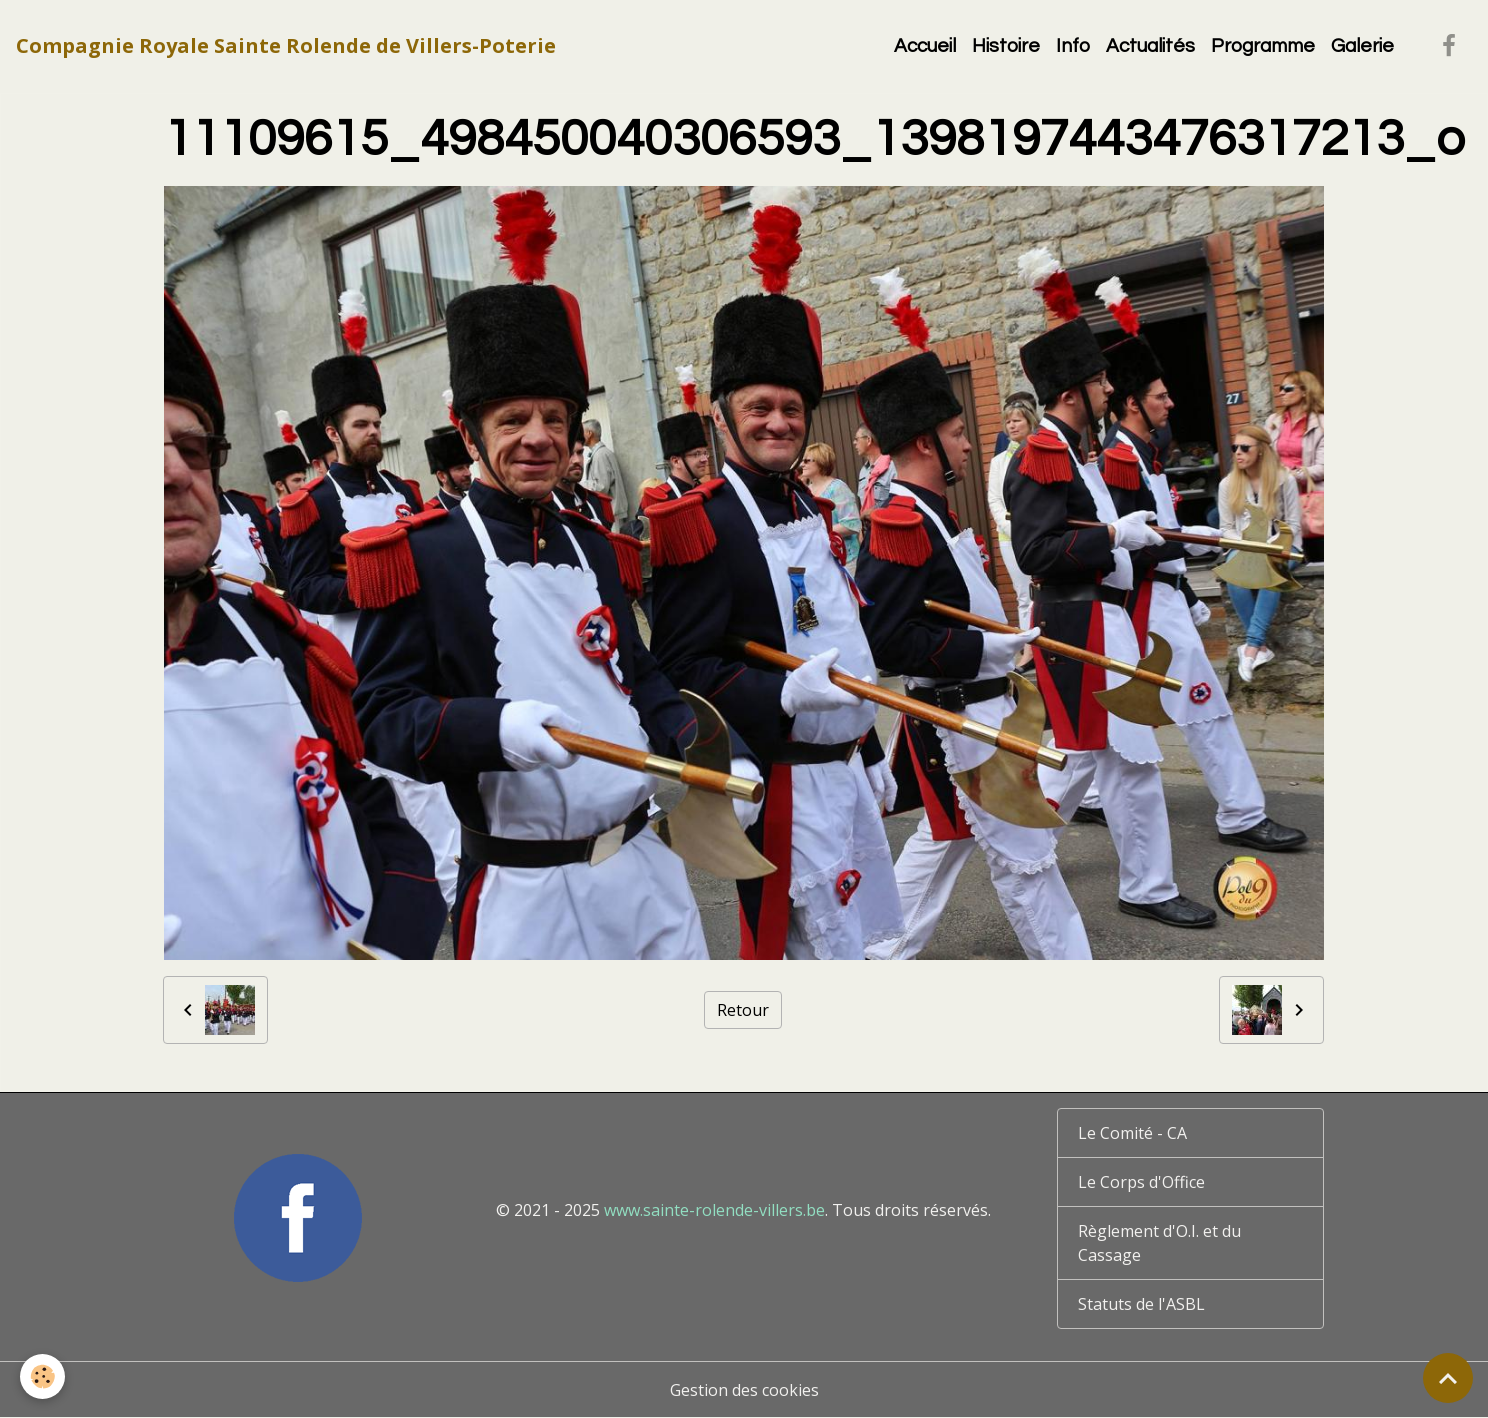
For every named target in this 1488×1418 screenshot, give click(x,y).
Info (1073, 46)
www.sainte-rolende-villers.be (714, 1210)
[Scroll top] (1448, 1378)
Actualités (1150, 46)
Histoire (1006, 46)
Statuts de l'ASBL (1141, 1304)
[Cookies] (42, 1376)
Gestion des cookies (744, 1390)
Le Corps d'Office (1141, 1182)
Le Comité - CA (1132, 1133)
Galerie (1362, 46)
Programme (1263, 46)
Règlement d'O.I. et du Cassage (1159, 1243)
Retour (743, 1010)
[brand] (286, 46)
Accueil (925, 46)
